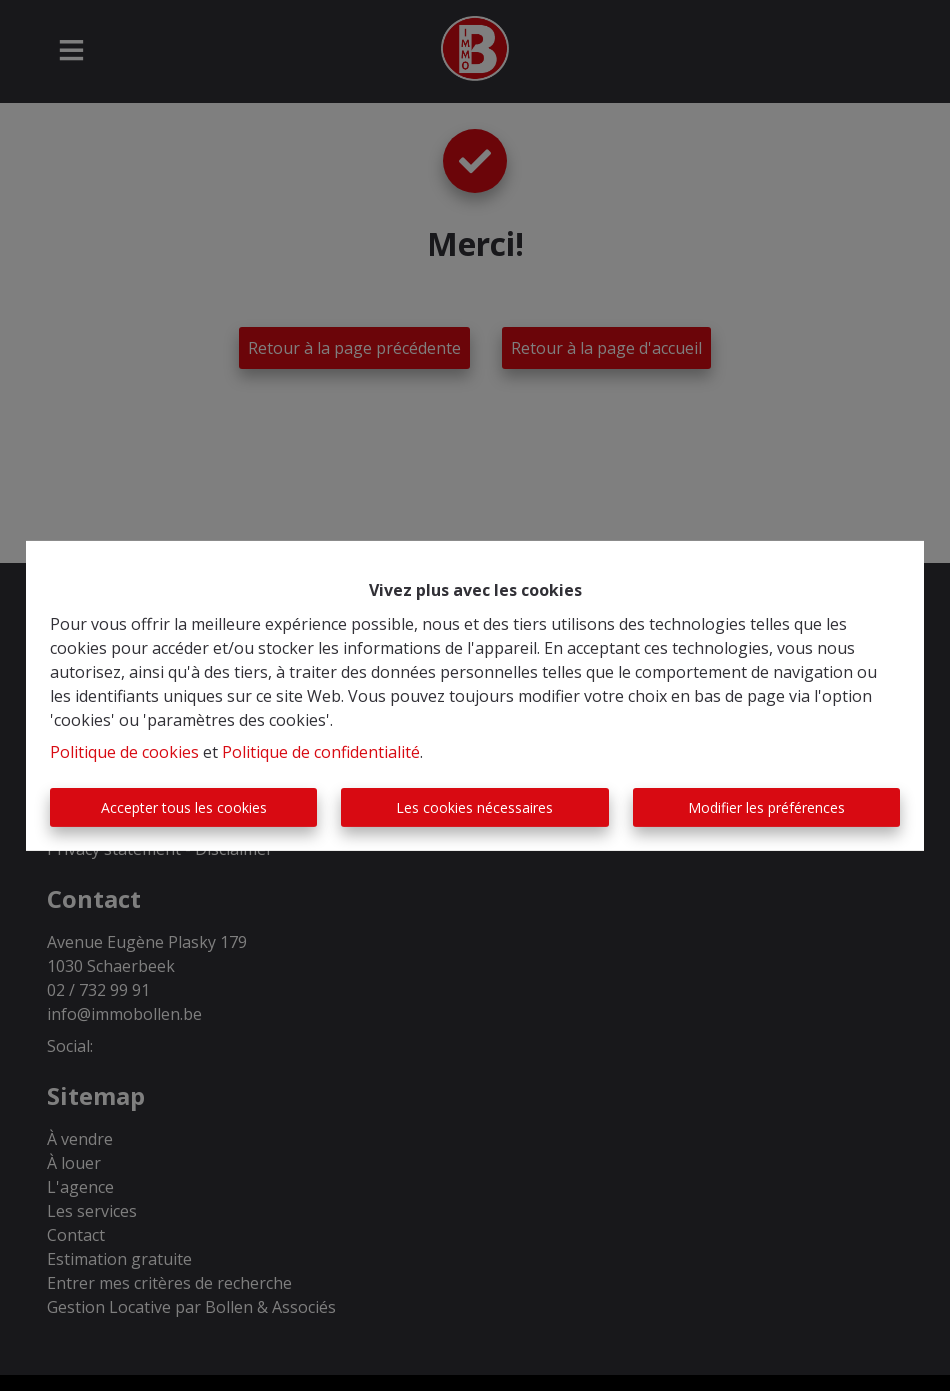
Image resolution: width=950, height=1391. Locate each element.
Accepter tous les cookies (184, 807)
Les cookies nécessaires (474, 807)
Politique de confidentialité (321, 752)
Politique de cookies (124, 752)
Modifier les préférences (766, 807)
